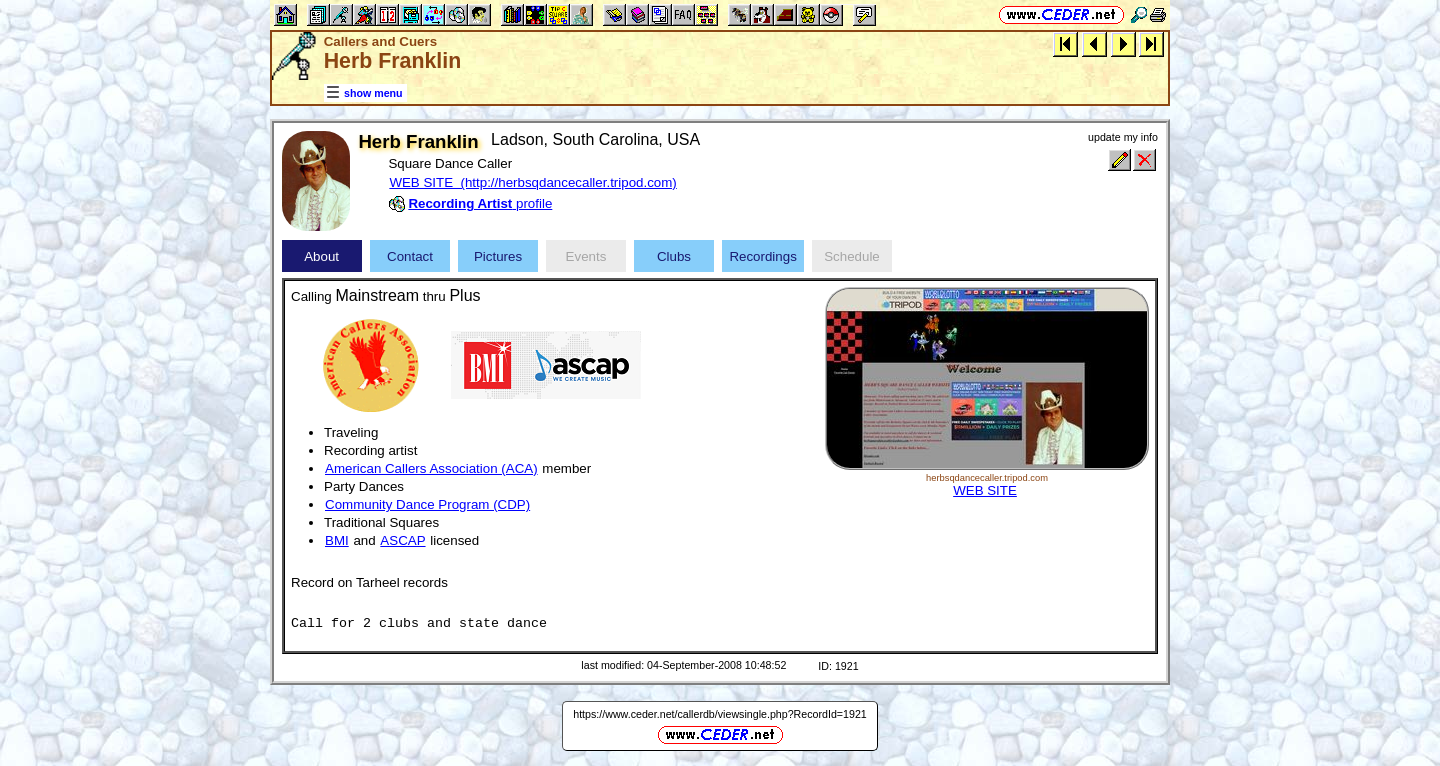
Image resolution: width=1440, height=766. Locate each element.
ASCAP (402, 540)
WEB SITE (985, 490)
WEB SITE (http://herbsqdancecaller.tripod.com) (532, 182)
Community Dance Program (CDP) (427, 504)
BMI (337, 540)
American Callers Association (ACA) (431, 468)
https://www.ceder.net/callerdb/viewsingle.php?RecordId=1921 (720, 714)
